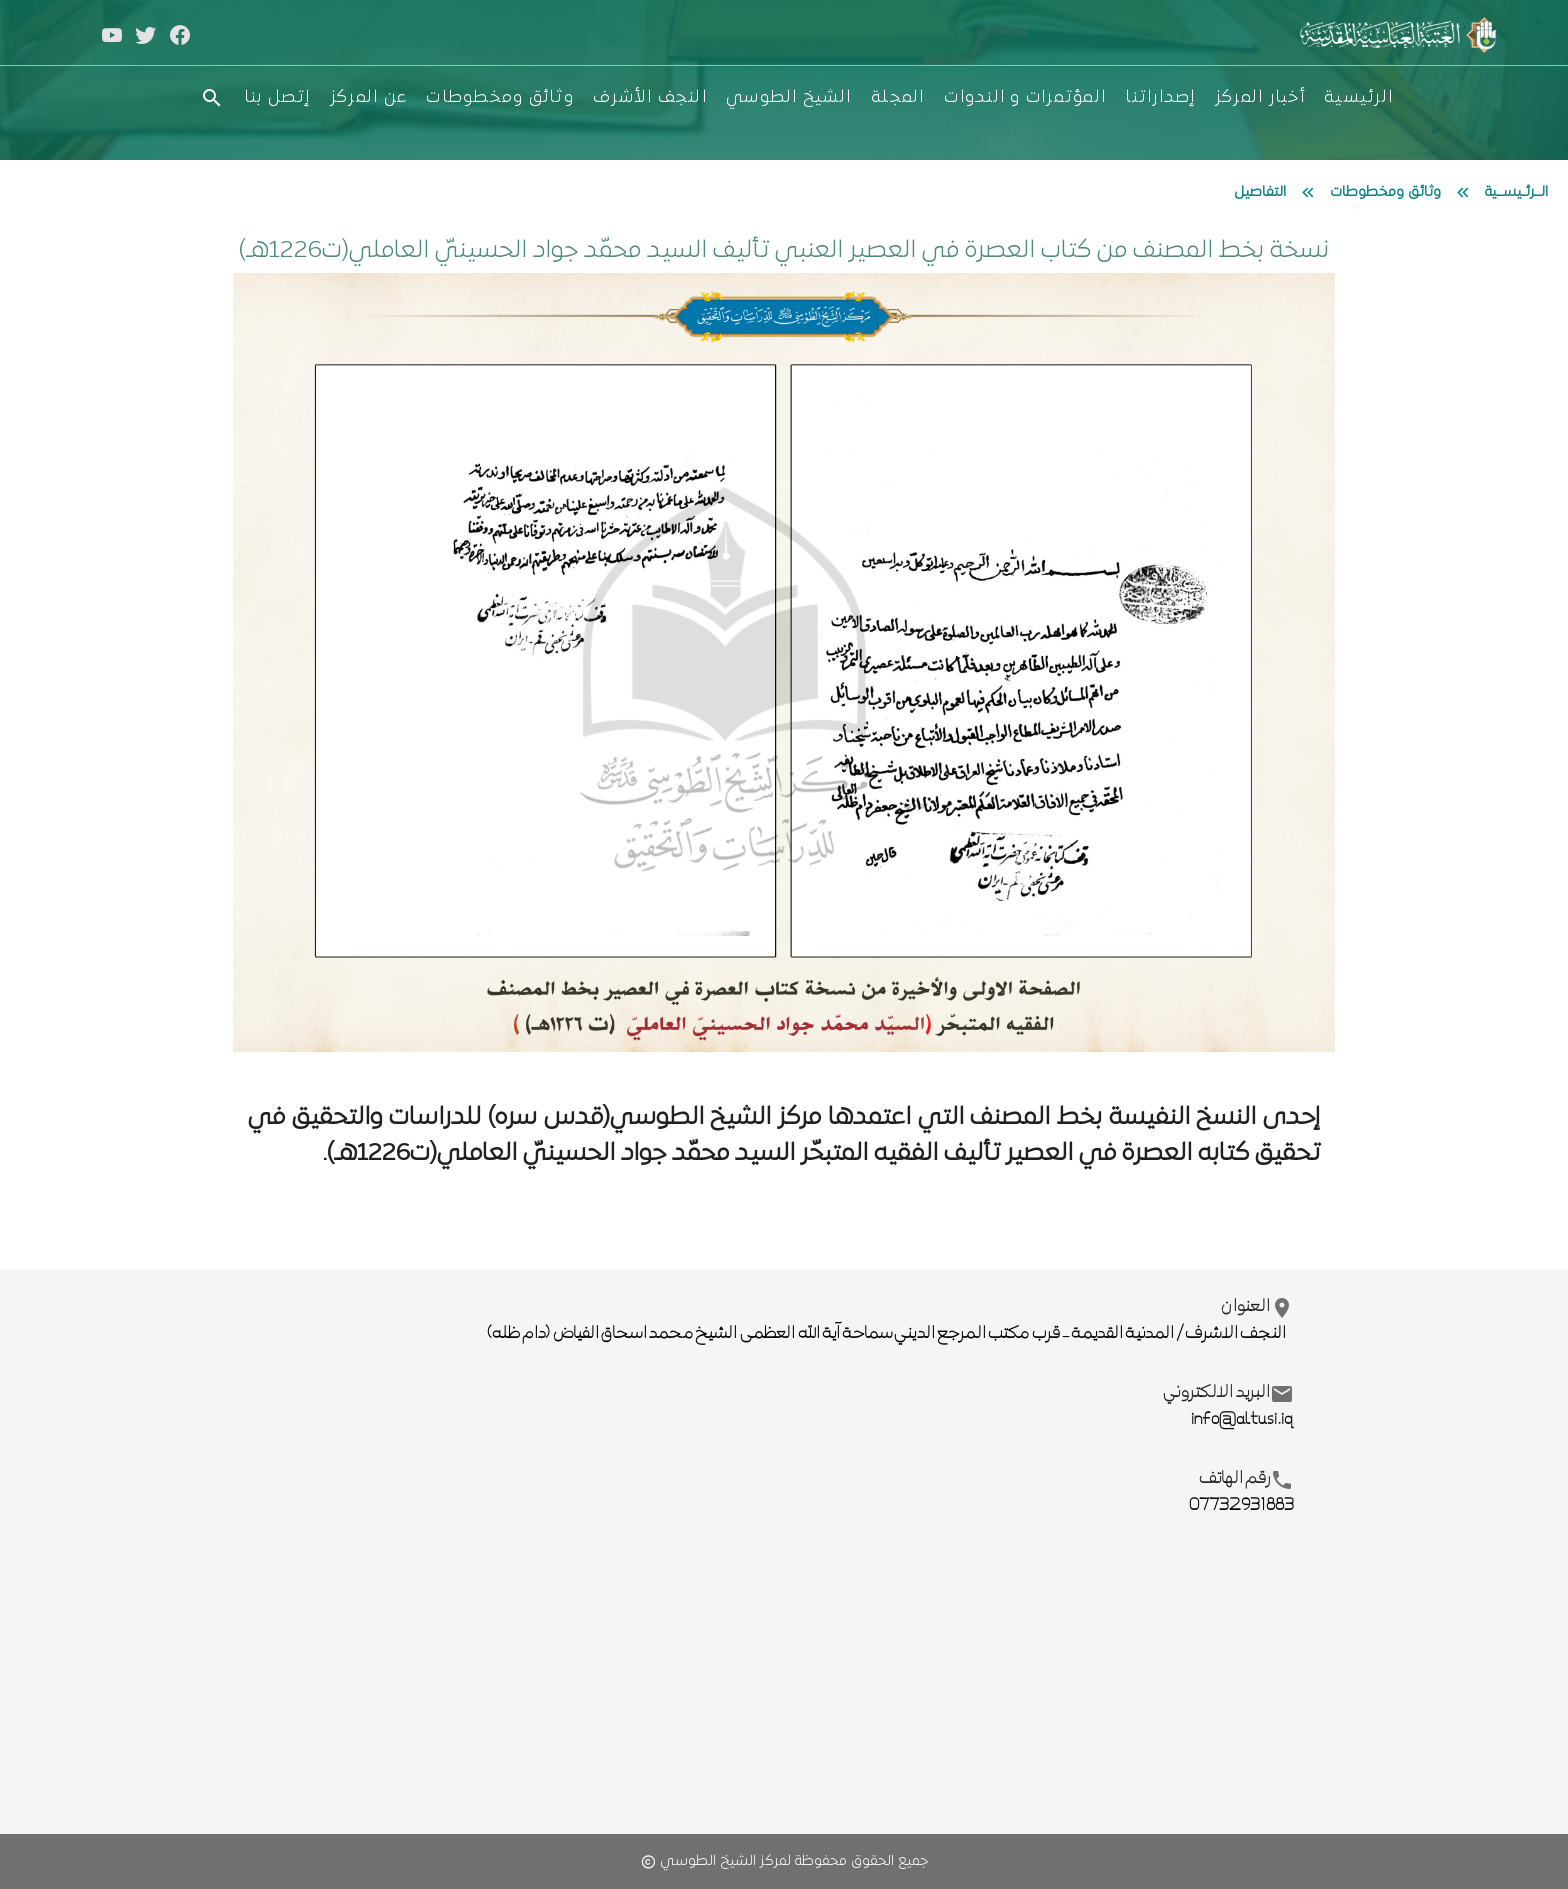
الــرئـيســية (1516, 192)
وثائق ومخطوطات (1385, 192)
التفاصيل (1260, 192)
